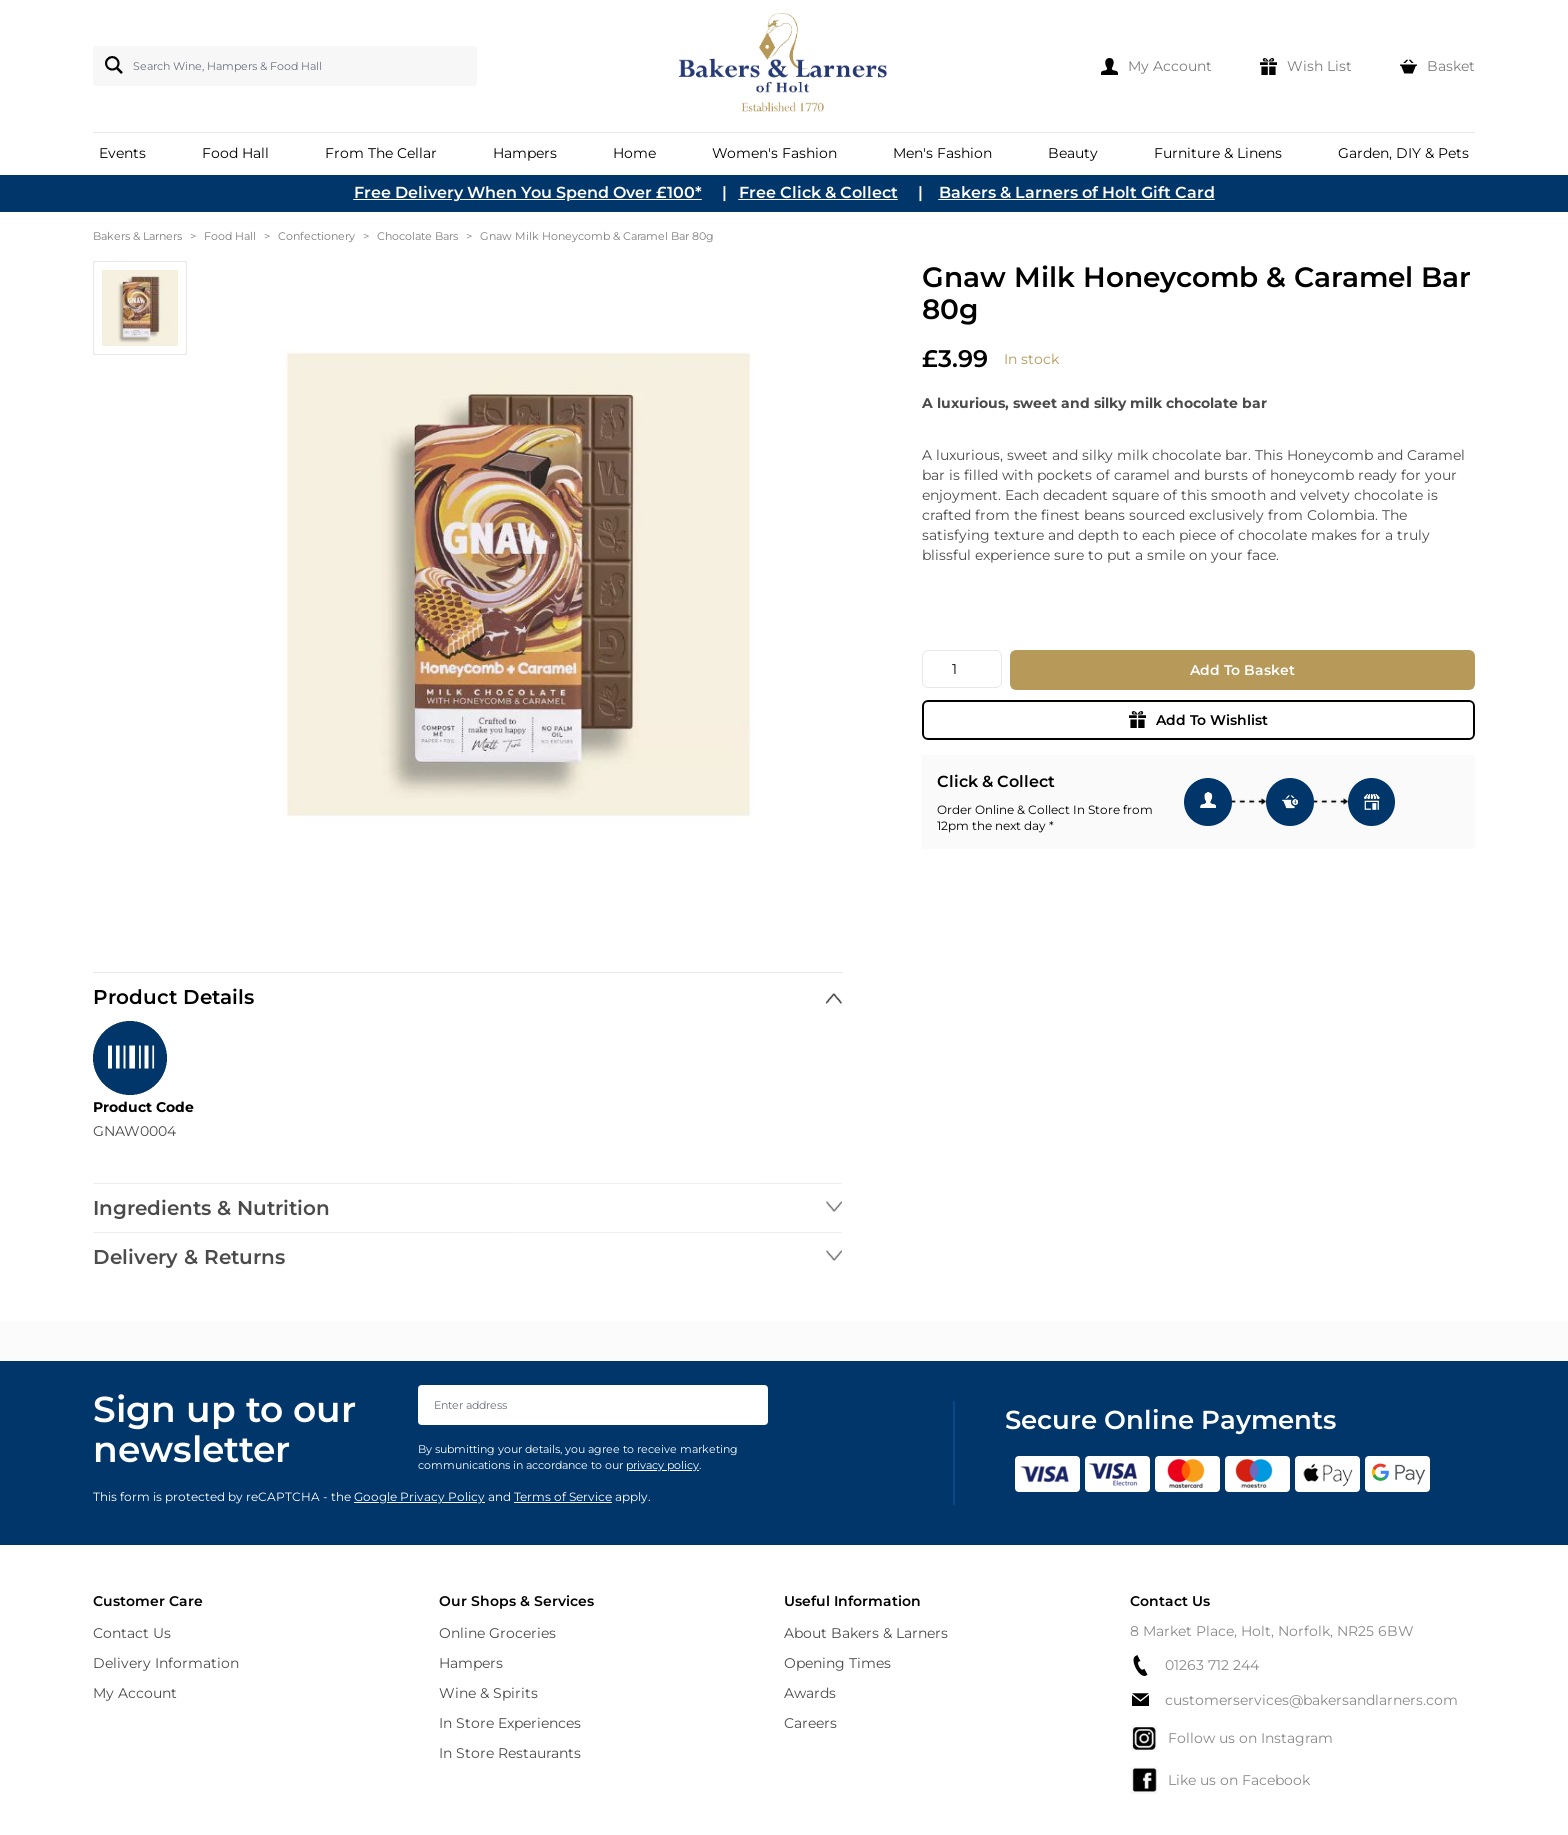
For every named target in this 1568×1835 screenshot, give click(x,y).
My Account (135, 1693)
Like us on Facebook (1220, 1780)
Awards (810, 1693)
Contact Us (132, 1633)
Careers (810, 1723)
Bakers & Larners (137, 236)
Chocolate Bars (417, 236)
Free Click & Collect (818, 192)
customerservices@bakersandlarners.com (1294, 1700)
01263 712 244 (1194, 1665)
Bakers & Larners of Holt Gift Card (1077, 192)
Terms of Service (563, 1496)
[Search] (110, 65)
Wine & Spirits (488, 1693)
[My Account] (1156, 66)
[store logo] (784, 66)
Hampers (471, 1663)
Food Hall (230, 236)
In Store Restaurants (510, 1753)
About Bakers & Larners (866, 1633)
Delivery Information (166, 1663)
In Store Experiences (510, 1723)
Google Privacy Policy (419, 1496)
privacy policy (662, 1465)
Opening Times (837, 1663)
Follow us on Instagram (1231, 1738)
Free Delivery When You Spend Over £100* (528, 192)
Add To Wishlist (1198, 720)
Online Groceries (497, 1633)
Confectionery (316, 236)
